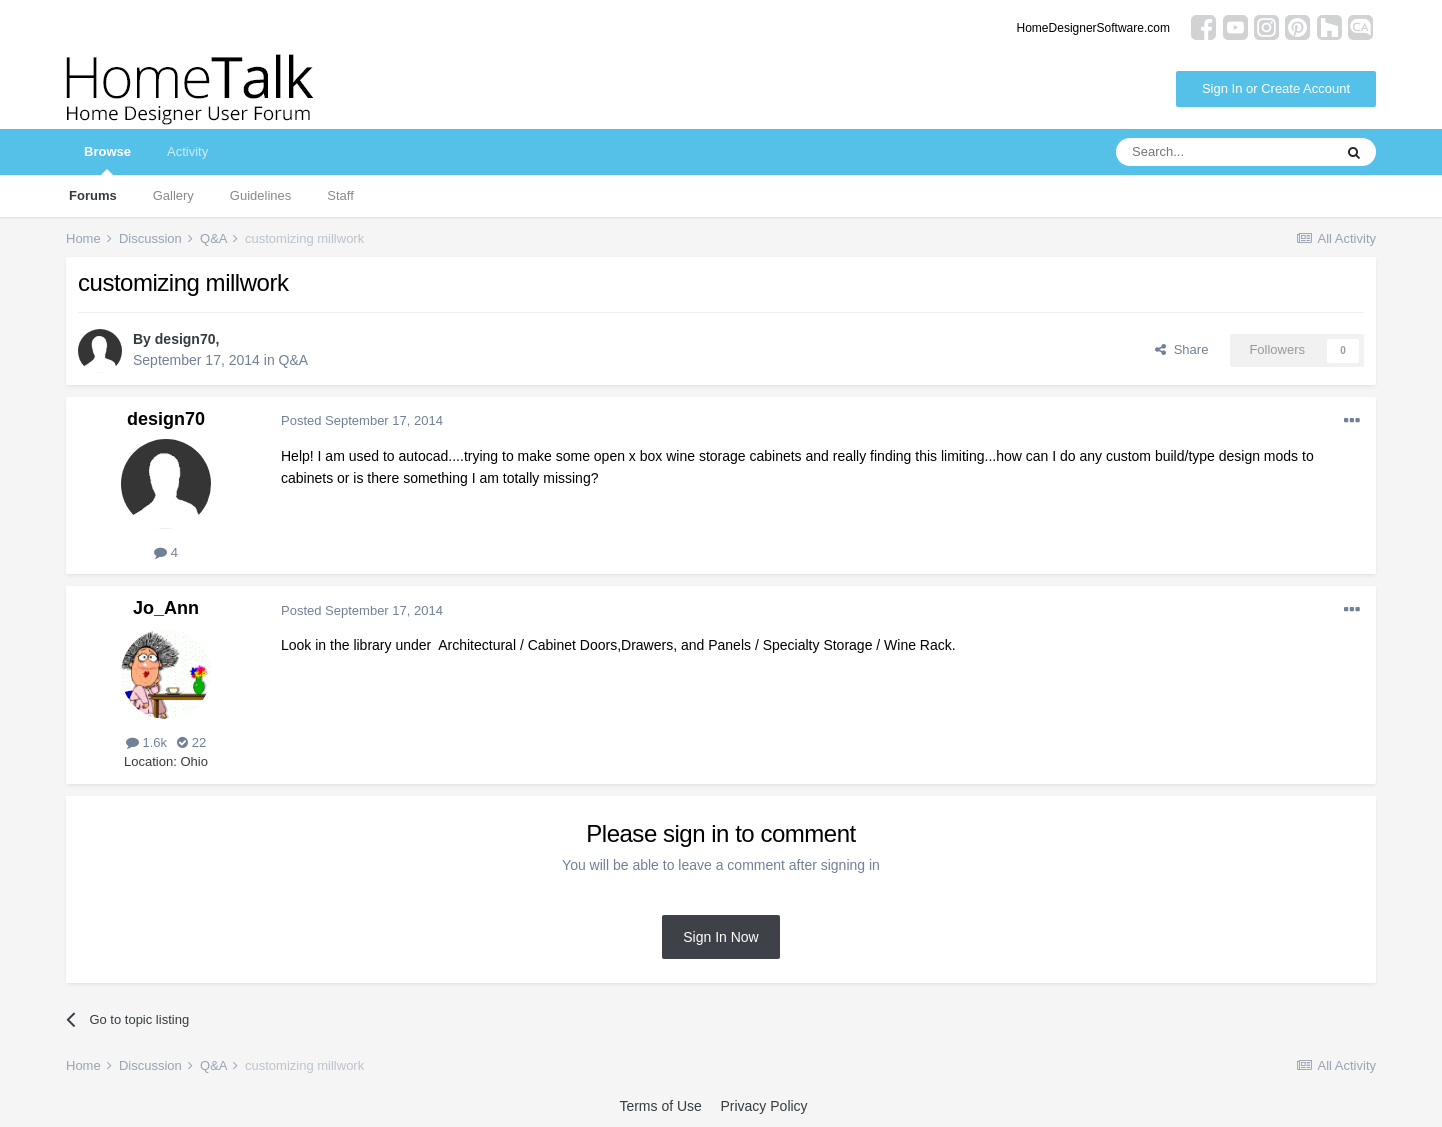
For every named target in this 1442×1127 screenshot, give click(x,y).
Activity (187, 151)
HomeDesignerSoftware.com (1093, 28)
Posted (362, 420)
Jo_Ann (166, 608)
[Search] (1224, 152)
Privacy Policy (763, 1106)
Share (1181, 349)
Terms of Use (660, 1106)
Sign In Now (720, 937)
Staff (340, 195)
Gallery (173, 195)
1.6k (146, 742)
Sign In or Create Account (1276, 88)
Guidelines (260, 195)
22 (191, 742)
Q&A (294, 360)
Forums (93, 195)
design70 (185, 339)
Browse (107, 159)
